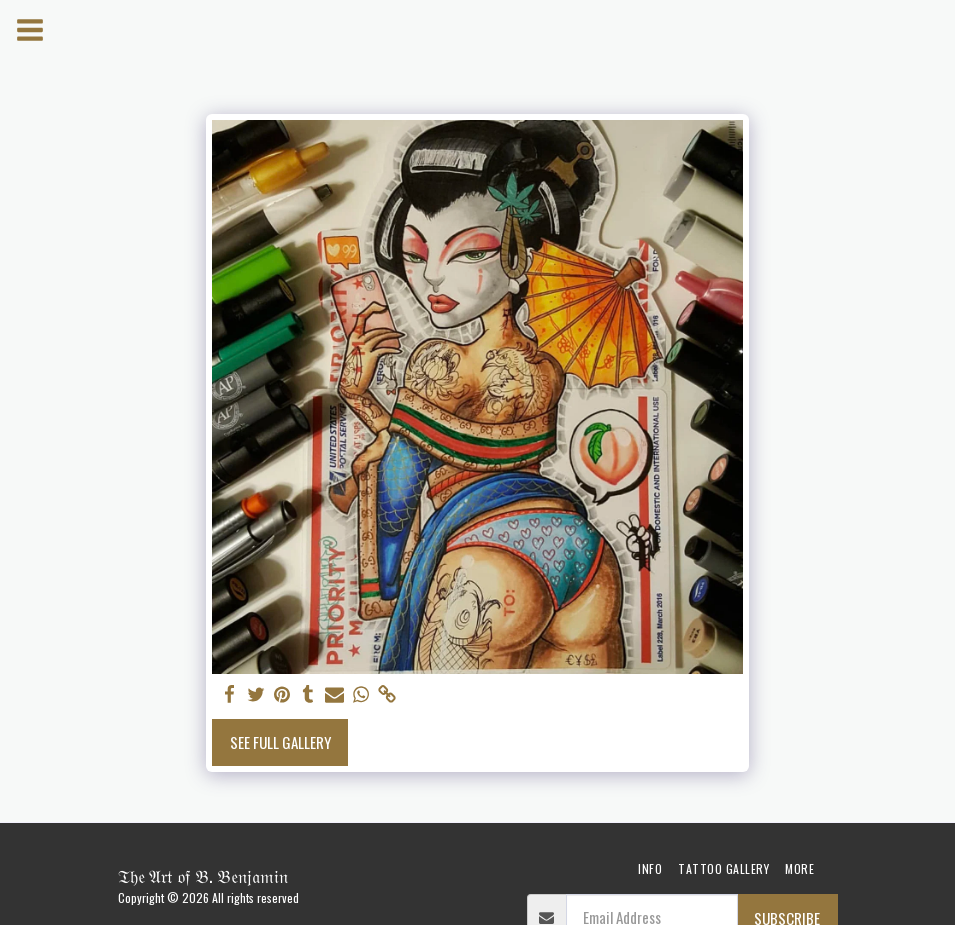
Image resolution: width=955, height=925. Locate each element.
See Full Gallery (280, 742)
